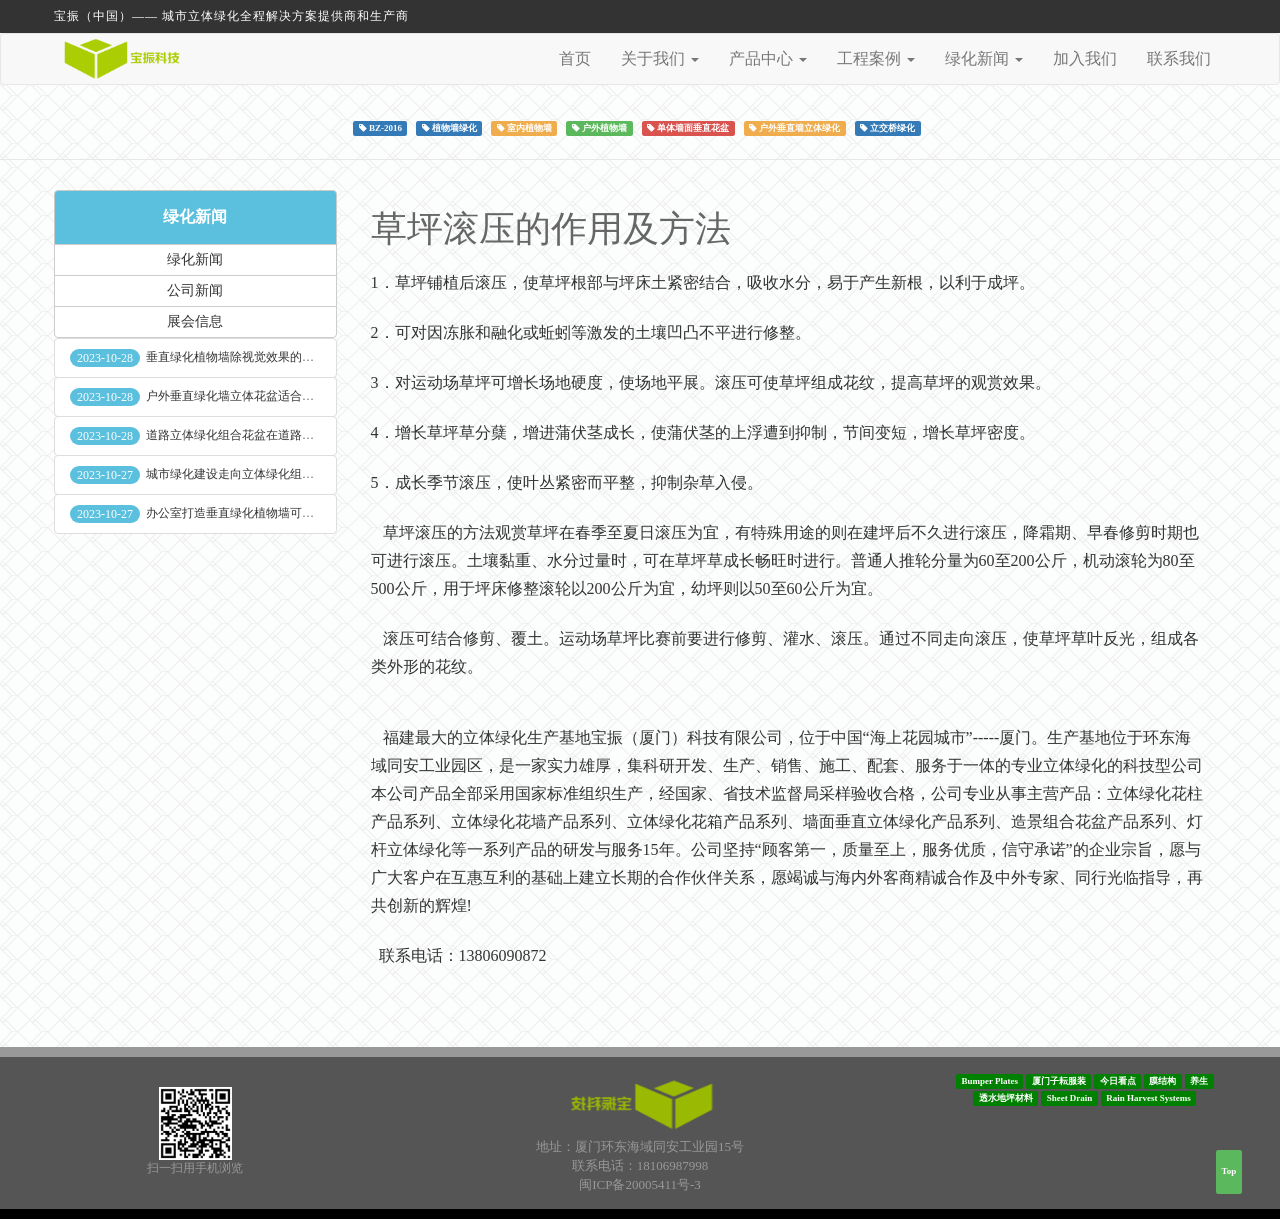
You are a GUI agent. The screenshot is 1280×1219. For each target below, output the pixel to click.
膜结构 (1162, 1081)
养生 (1199, 1081)
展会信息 (195, 321)
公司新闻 (195, 290)
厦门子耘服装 (1059, 1081)
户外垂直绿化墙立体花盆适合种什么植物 (254, 396)
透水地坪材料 (1006, 1098)
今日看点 (1118, 1081)
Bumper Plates (989, 1081)
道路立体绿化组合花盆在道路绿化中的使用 (260, 435)
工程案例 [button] (876, 58)
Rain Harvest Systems (1148, 1098)
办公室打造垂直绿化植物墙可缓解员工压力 (260, 513)
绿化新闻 (195, 216)
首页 (575, 58)
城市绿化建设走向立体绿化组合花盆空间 (254, 474)
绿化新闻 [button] (984, 58)
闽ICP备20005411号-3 (640, 1184)
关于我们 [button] (660, 58)
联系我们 (1179, 58)
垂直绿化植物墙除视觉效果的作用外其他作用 (266, 357)
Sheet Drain (1070, 1098)
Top (1229, 1171)
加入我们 (1085, 58)
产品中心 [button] (768, 58)
